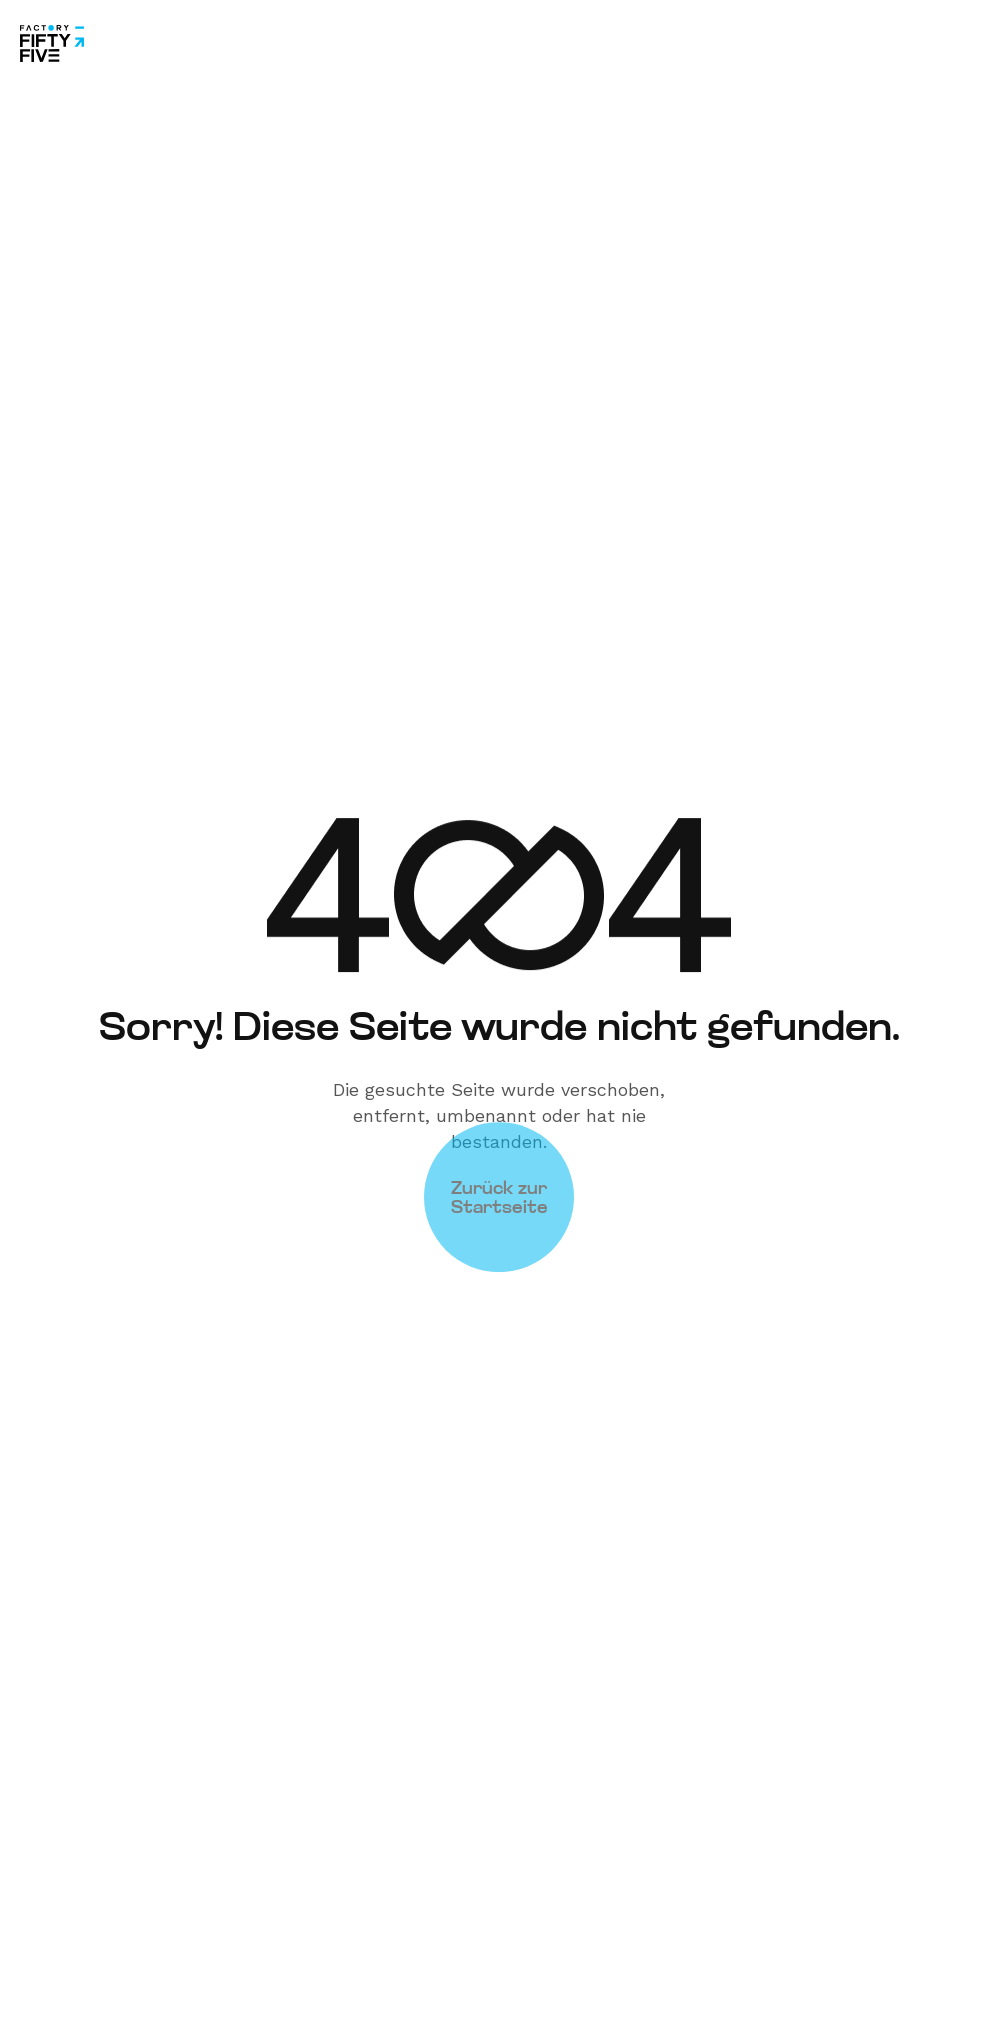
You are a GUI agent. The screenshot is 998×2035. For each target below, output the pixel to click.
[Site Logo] (52, 42)
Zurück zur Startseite (499, 1168)
